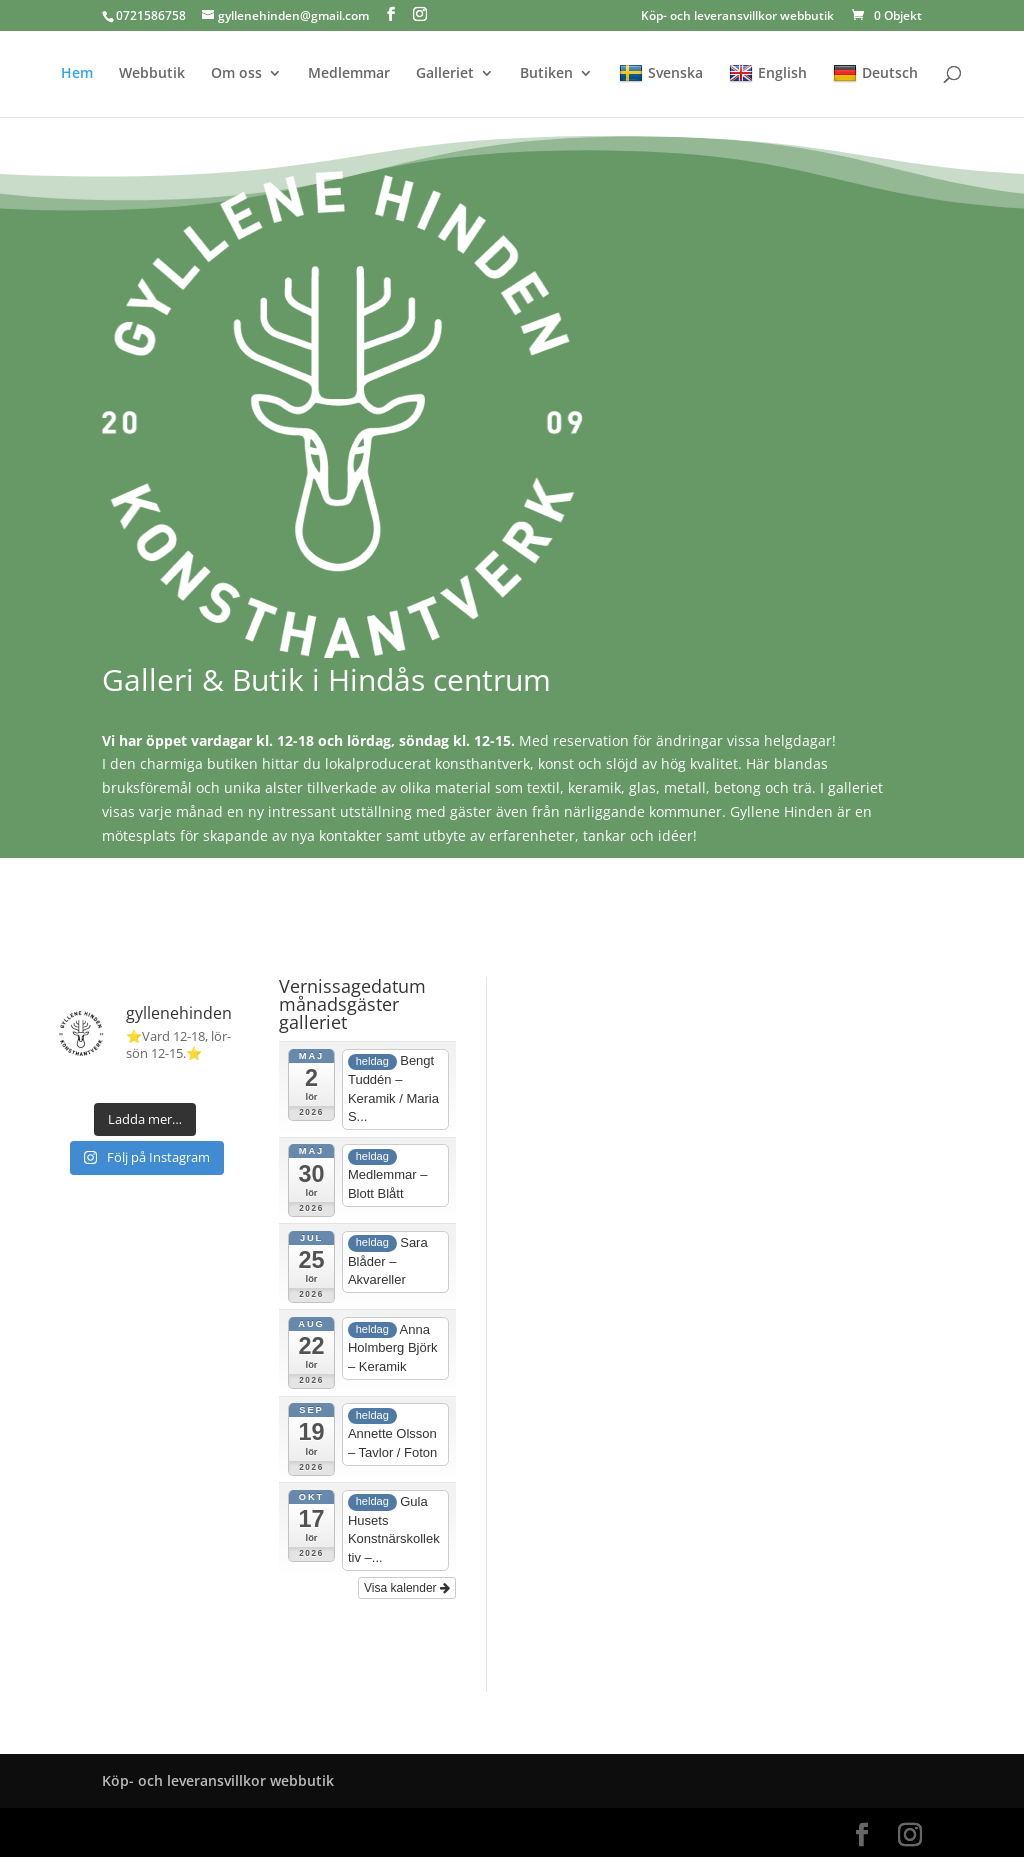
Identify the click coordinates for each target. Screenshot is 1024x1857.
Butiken (546, 74)
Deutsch (875, 73)
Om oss (236, 74)
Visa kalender (407, 1588)
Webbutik (152, 74)
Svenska (661, 73)
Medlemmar (349, 74)
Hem (77, 74)
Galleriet (445, 74)
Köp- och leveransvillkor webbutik (737, 17)
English (768, 73)
